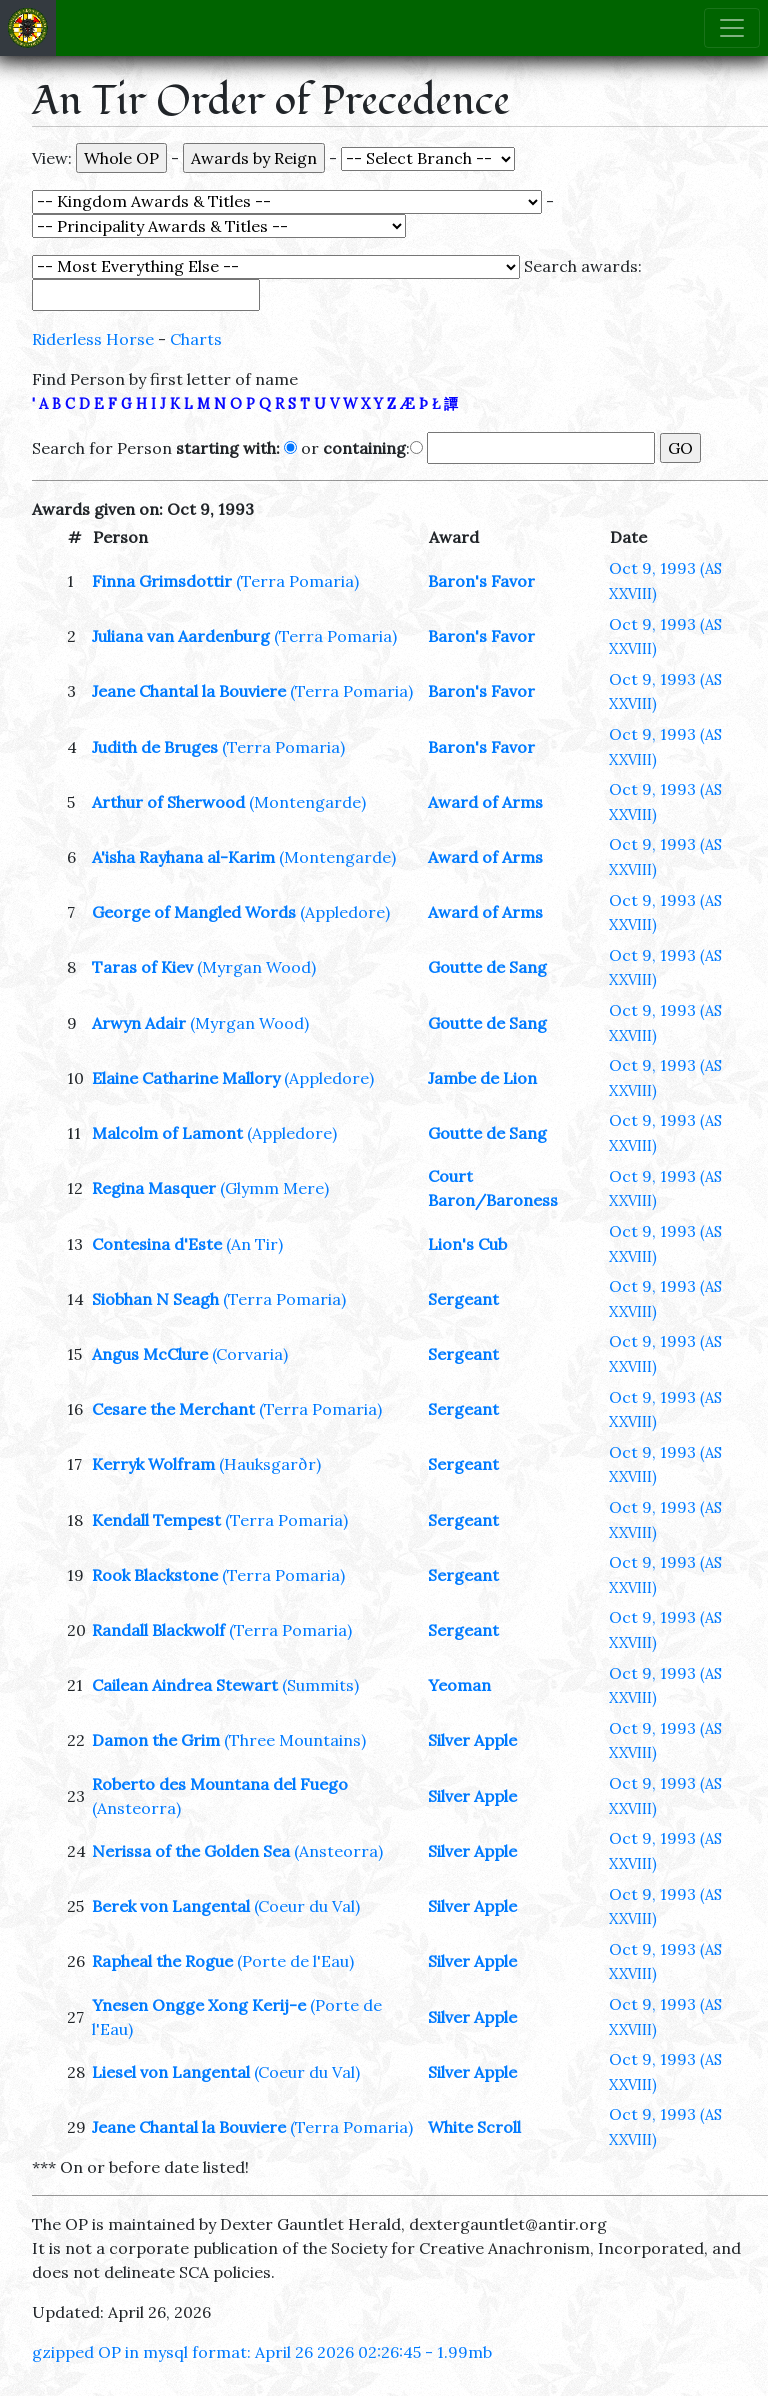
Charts (196, 339)
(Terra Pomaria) (297, 581)
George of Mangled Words (194, 912)
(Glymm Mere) (274, 1188)
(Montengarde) (307, 802)
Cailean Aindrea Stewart (185, 1685)
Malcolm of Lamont (167, 1133)
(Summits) (320, 1685)
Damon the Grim (156, 1740)
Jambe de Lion (482, 1078)
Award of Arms (485, 802)
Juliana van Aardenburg (181, 636)
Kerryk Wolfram (153, 1464)
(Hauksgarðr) (270, 1464)
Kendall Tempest (156, 1520)
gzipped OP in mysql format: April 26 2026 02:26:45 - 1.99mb (262, 2352)
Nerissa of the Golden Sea (191, 1851)
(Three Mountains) (295, 1740)
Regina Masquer (154, 1188)
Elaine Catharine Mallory (186, 1078)
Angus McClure (150, 1354)
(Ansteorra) (136, 1808)
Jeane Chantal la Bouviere (189, 691)
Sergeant (463, 1299)
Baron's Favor (481, 581)
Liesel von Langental (171, 2072)
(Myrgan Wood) (256, 967)
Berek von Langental (171, 1906)
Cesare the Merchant (173, 1409)
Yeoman (459, 1685)
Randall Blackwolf (158, 1630)
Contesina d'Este (157, 1244)
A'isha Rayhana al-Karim (183, 857)
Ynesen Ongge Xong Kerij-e (199, 2005)
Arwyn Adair (139, 1023)
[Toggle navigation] (732, 28)
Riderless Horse (93, 339)
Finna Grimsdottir (162, 581)
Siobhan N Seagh (155, 1299)
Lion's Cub (467, 1244)
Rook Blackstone (155, 1575)
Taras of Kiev (142, 967)
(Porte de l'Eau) (295, 1961)
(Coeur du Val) (307, 1906)
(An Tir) (254, 1244)
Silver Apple (472, 1740)
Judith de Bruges (155, 747)
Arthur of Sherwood (168, 802)
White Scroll (474, 2127)
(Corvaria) (250, 1354)
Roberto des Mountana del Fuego (220, 1784)
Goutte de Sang (487, 967)
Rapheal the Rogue (162, 1961)
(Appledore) (345, 912)
